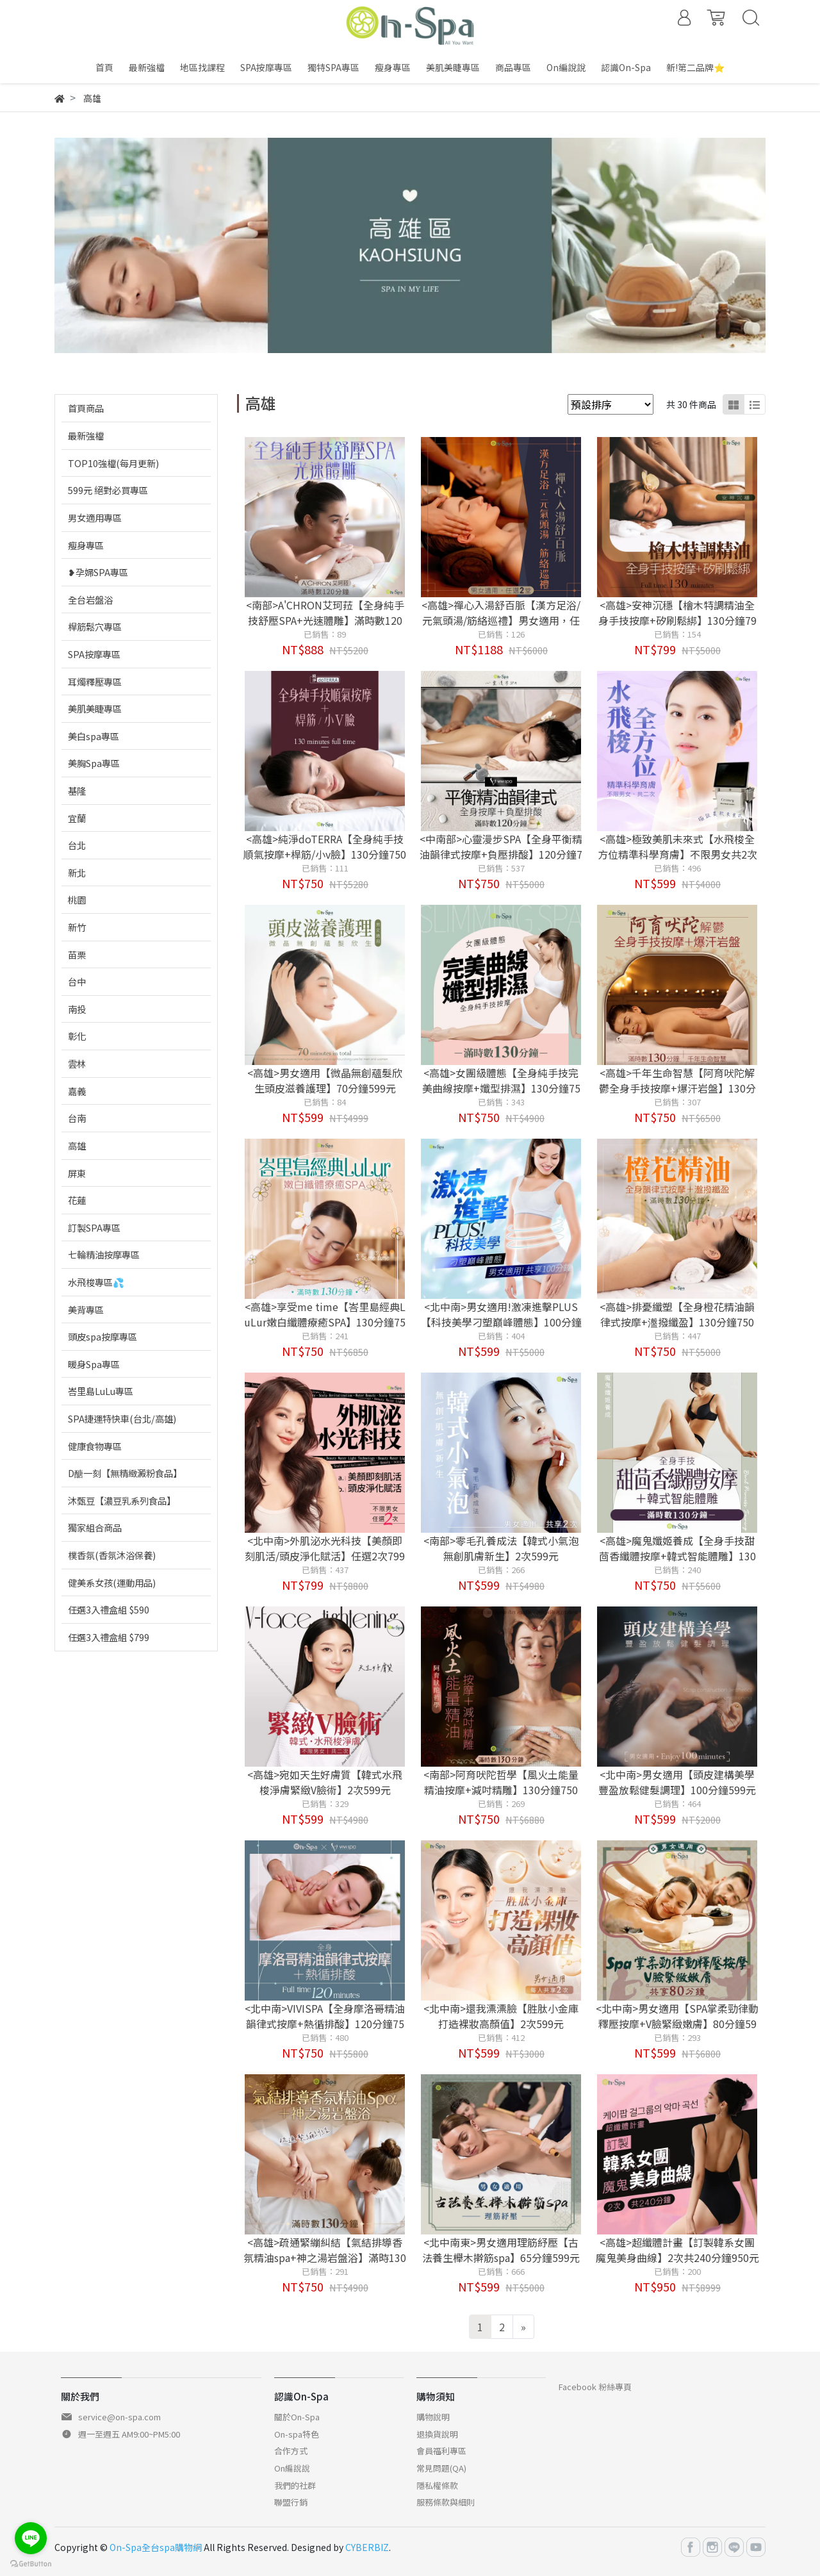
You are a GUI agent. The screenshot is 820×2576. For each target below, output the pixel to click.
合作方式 (291, 2451)
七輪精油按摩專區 (104, 1254)
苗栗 (77, 954)
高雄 (77, 1145)
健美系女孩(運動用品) (112, 1582)
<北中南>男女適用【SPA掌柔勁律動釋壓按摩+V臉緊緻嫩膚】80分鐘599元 (677, 2024)
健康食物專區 (95, 1446)
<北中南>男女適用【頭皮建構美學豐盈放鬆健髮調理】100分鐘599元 (677, 1782)
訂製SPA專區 (94, 1227)
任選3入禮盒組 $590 (108, 1609)
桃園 (77, 899)
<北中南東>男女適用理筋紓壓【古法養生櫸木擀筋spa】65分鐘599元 (501, 2249)
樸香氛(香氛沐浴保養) (112, 1555)
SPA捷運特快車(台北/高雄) (122, 1418)
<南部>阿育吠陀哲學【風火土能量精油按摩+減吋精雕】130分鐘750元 (500, 1790)
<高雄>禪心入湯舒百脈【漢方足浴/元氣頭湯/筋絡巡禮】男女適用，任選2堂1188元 (501, 620)
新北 (77, 872)
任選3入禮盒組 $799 (108, 1637)
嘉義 (77, 1091)
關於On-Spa (297, 2417)
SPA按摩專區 (94, 654)
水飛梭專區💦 (96, 1282)
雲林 (77, 1063)
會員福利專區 (441, 2451)
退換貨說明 (437, 2434)
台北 (77, 845)
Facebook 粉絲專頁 (595, 2387)
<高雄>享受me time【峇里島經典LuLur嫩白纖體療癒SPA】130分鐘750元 (325, 1322)
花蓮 (77, 1200)
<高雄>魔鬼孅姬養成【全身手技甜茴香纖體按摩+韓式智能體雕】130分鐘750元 (677, 1556)
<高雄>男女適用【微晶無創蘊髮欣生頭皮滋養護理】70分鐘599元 (324, 1080)
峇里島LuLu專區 (100, 1391)
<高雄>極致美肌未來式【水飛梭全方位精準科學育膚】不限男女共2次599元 (677, 854)
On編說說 (292, 2468)
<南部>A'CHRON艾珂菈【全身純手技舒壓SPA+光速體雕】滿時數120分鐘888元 (325, 620)
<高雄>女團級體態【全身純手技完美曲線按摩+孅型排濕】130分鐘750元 (501, 1088)
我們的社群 (295, 2485)
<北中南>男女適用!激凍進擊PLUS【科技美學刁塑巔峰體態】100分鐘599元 (501, 1322)
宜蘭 (77, 818)
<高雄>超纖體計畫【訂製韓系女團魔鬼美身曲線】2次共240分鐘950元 (677, 2249)
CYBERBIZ (367, 2547)
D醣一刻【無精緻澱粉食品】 (125, 1473)
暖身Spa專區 (94, 1364)
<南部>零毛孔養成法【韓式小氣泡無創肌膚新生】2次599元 (500, 1548)
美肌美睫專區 (95, 708)
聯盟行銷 (291, 2502)
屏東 (77, 1173)
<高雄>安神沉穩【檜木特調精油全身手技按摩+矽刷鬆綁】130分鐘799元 (677, 620)
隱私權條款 (437, 2485)
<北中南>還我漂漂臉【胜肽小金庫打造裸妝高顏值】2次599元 (500, 2016)
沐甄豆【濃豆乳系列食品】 (122, 1500)
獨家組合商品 (95, 1527)
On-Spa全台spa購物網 (156, 2547)
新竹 (77, 927)
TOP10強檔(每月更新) (113, 463)
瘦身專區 (86, 545)
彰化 (77, 1036)
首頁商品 (86, 408)
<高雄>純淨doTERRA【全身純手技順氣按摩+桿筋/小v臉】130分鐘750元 (324, 854)
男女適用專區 (95, 517)
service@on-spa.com (119, 2417)
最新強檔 (86, 435)
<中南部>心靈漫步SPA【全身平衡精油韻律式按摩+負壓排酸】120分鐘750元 (501, 854)
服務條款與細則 (445, 2502)
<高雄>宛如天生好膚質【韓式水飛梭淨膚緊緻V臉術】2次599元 (324, 1782)
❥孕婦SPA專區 (98, 572)
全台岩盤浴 (90, 599)
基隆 (77, 790)
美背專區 (86, 1309)
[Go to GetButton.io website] (30, 2563)
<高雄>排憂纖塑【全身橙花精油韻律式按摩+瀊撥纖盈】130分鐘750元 (677, 1322)
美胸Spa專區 (94, 763)
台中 (77, 981)
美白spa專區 (93, 736)
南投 (77, 1009)
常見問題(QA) (441, 2468)
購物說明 (433, 2417)
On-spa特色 (296, 2434)
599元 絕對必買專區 (108, 490)
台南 (77, 1118)
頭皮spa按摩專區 (102, 1336)
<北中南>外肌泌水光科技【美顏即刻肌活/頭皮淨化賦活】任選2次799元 (325, 1556)
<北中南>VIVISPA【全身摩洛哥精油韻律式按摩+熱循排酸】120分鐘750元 (325, 2024)
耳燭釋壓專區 (95, 681)
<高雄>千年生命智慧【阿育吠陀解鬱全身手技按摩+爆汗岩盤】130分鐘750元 (677, 1088)
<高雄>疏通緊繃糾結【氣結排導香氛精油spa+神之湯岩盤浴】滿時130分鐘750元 (324, 2257)
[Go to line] (31, 2538)
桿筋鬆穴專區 (95, 626)
